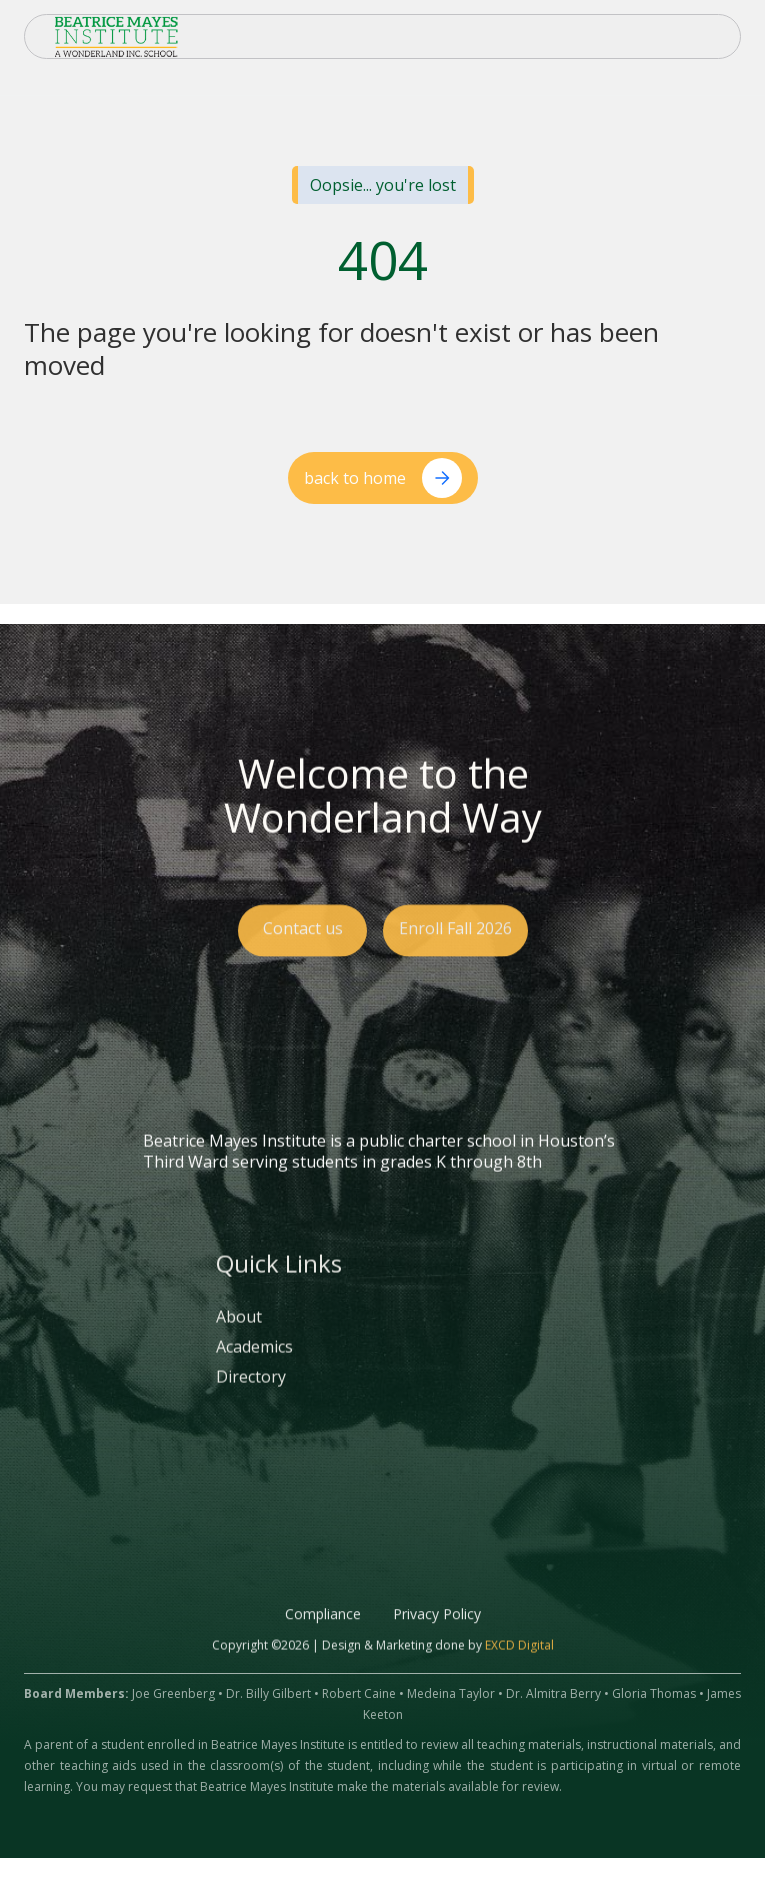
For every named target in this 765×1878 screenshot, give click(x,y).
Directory (251, 1397)
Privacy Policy (437, 1634)
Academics (254, 1367)
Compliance (323, 1634)
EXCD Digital (519, 1665)
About (239, 1338)
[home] (111, 36)
